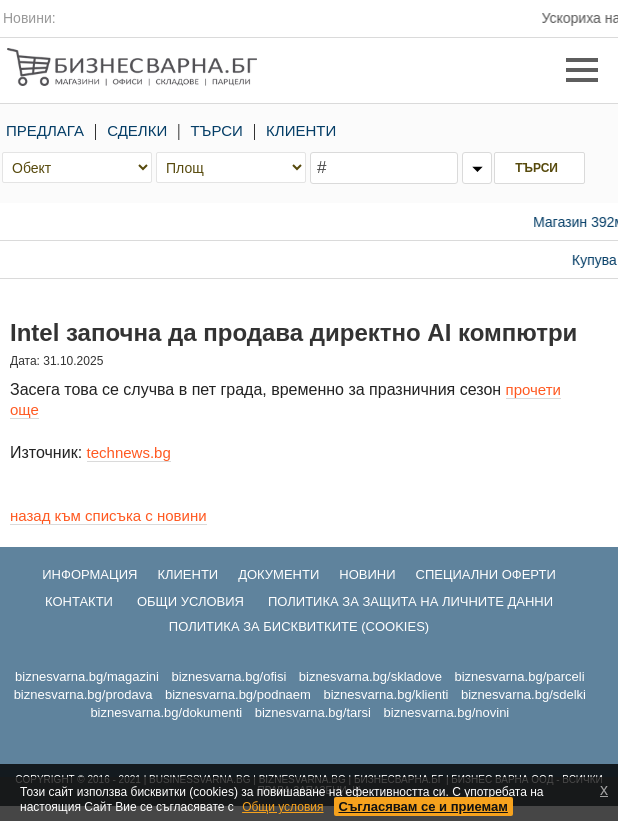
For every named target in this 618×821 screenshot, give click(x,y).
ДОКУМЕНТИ (278, 574)
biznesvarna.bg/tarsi (313, 712)
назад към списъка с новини (108, 515)
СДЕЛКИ (137, 130)
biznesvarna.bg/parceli (519, 676)
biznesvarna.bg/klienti (385, 694)
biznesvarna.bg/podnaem (238, 694)
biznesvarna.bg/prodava (83, 694)
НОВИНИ (367, 574)
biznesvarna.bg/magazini (87, 676)
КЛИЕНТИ (301, 130)
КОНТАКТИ (79, 601)
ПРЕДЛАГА (45, 130)
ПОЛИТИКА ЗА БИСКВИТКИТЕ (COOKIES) (299, 626)
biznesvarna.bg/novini (447, 712)
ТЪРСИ (216, 130)
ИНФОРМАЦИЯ (89, 574)
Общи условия (282, 807)
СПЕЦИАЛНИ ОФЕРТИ (486, 574)
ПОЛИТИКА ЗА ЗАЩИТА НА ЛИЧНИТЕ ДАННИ (410, 601)
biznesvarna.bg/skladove (370, 676)
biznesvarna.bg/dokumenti (166, 712)
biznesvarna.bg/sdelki (523, 694)
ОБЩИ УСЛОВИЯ (190, 601)
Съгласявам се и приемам (423, 806)
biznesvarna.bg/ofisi (228, 676)
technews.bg (129, 452)
